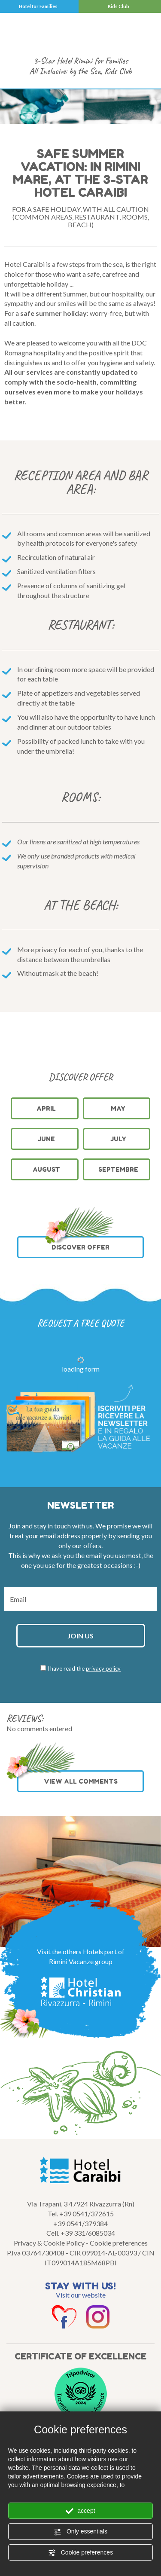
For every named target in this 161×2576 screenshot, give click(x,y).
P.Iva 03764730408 (35, 2253)
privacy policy (103, 1668)
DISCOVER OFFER (79, 1243)
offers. (93, 1545)
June (46, 1139)
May (118, 1108)
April (46, 1108)
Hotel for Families (38, 6)
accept (80, 2511)
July (118, 1139)
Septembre (118, 1169)
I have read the (84, 1668)
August (46, 1169)
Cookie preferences (80, 2553)
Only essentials (80, 2532)
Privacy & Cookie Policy (49, 2243)
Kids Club (118, 6)
